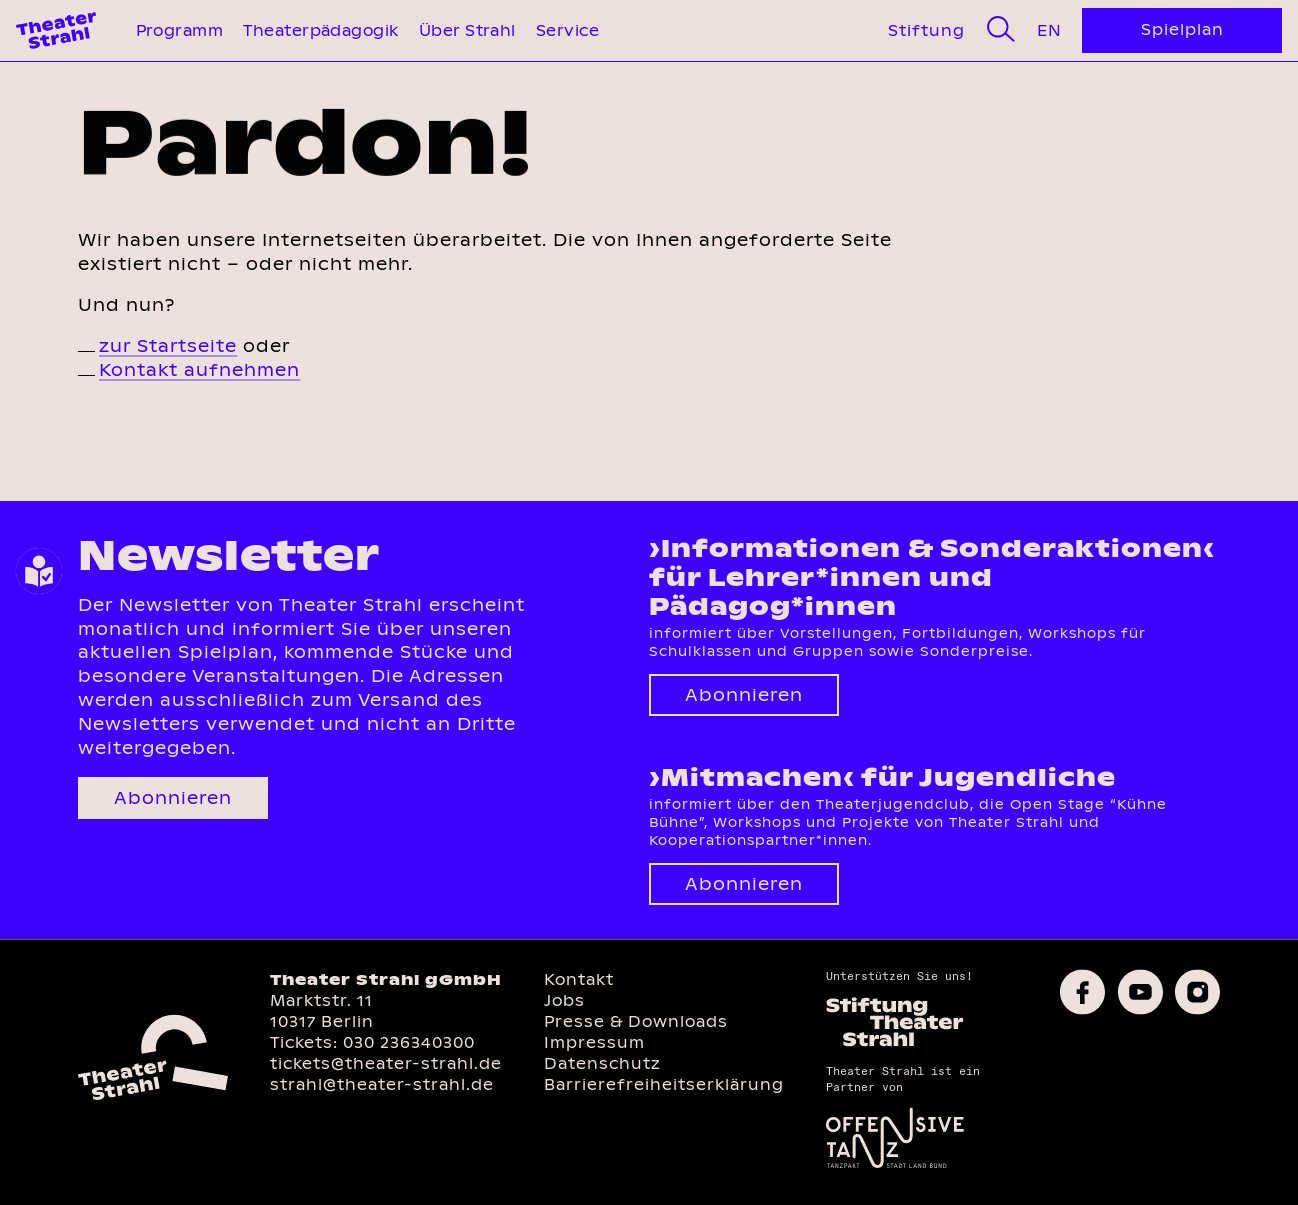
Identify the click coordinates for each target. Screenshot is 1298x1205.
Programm (180, 30)
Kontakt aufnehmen (199, 370)
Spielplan (1182, 29)
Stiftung (926, 30)
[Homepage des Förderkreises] (895, 1043)
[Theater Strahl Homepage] (56, 30)
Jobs (564, 1000)
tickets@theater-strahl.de (386, 1063)
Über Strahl (467, 30)
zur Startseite (168, 346)
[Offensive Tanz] (895, 1166)
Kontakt (579, 979)
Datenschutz (602, 1063)
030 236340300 (409, 1042)
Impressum (594, 1042)
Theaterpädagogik (320, 30)
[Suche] (1001, 30)
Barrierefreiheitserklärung (664, 1084)
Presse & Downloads (636, 1021)
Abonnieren (173, 798)
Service (567, 30)
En (1049, 30)
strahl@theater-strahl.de (382, 1084)
